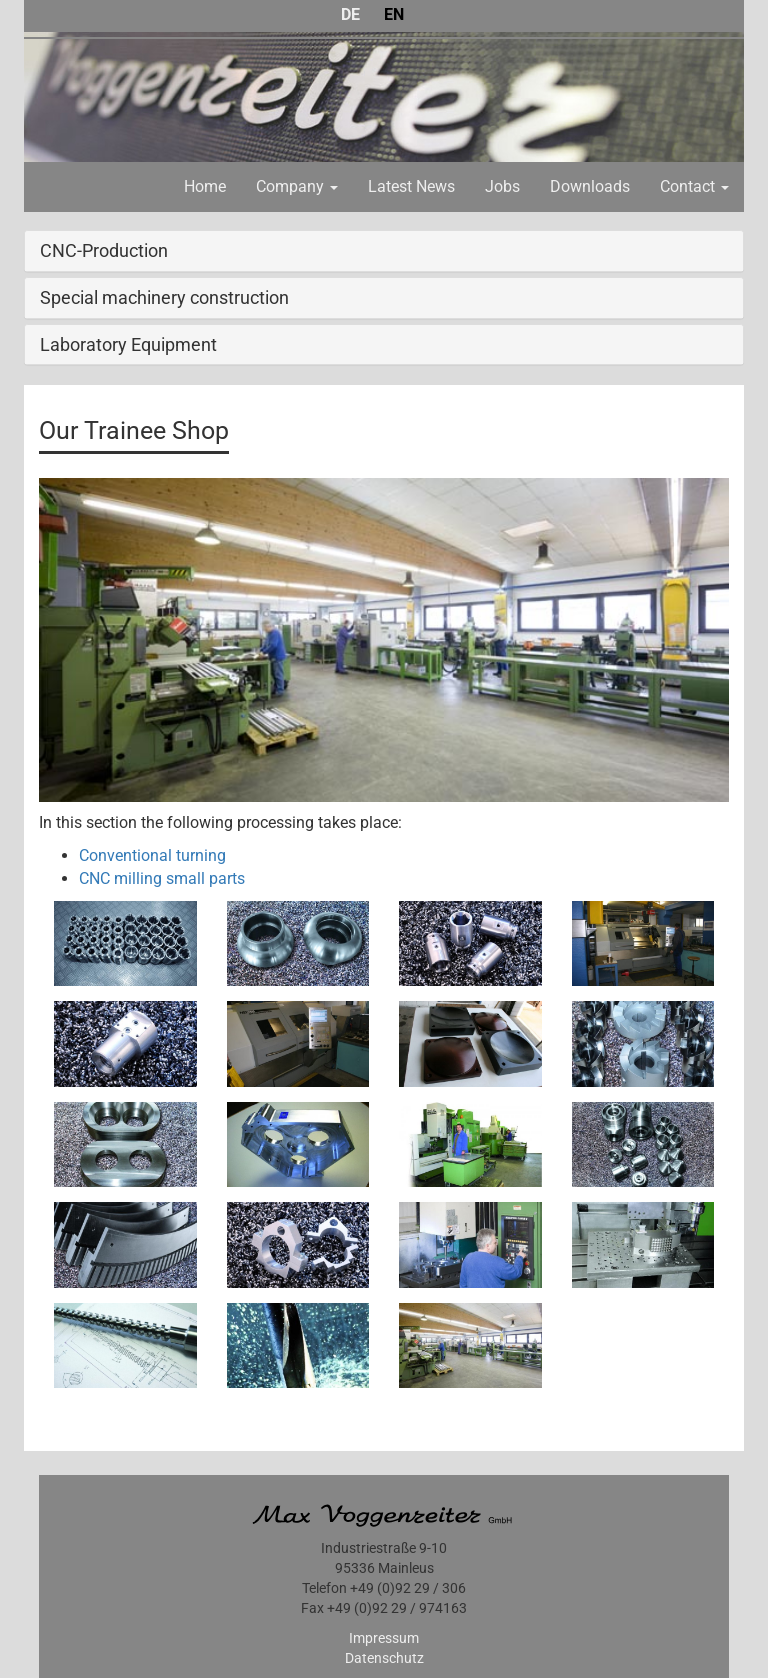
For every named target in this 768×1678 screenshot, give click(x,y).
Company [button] (297, 186)
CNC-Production (104, 250)
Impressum (384, 1638)
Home (205, 186)
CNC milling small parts (162, 878)
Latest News (411, 186)
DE (350, 14)
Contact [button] (694, 186)
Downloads (590, 186)
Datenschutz (384, 1658)
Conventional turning (152, 855)
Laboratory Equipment (128, 344)
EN (394, 14)
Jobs (502, 186)
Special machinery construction (164, 297)
